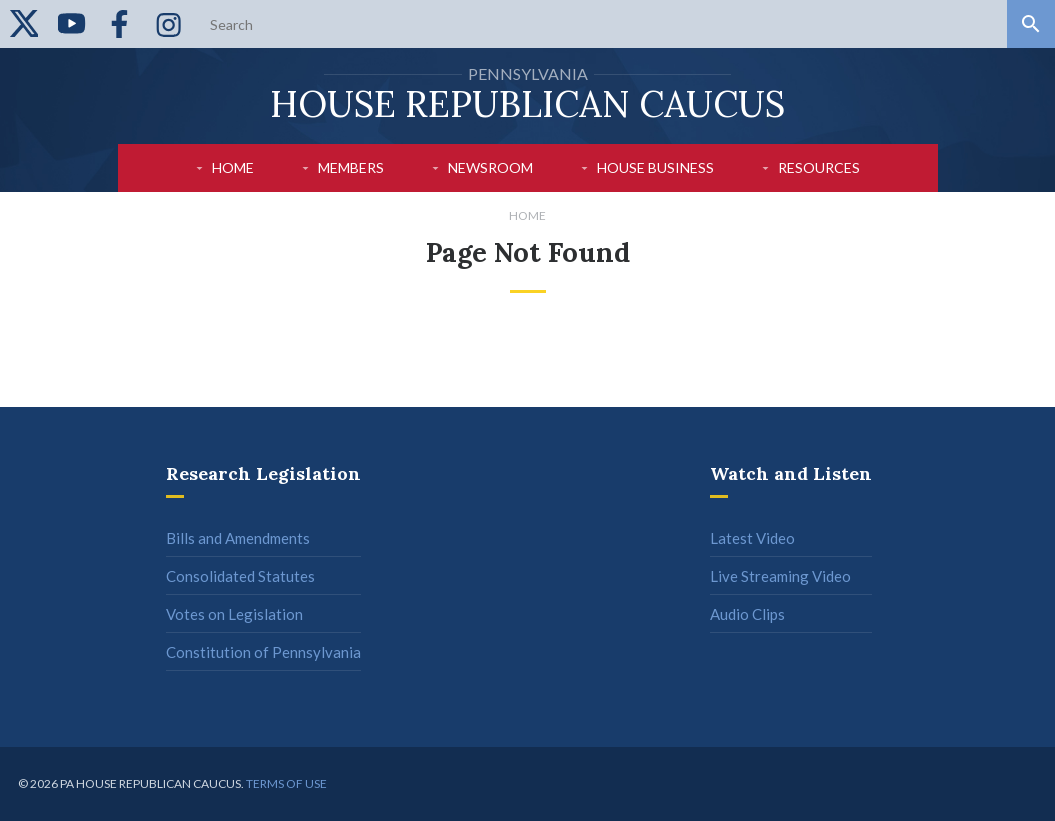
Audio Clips (747, 614)
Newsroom (490, 167)
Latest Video (752, 538)
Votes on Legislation (234, 614)
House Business (655, 167)
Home (233, 167)
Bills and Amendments (238, 538)
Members (351, 167)
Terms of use (286, 783)
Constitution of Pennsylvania (263, 652)
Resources (819, 167)
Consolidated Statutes (240, 576)
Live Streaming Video (780, 576)
